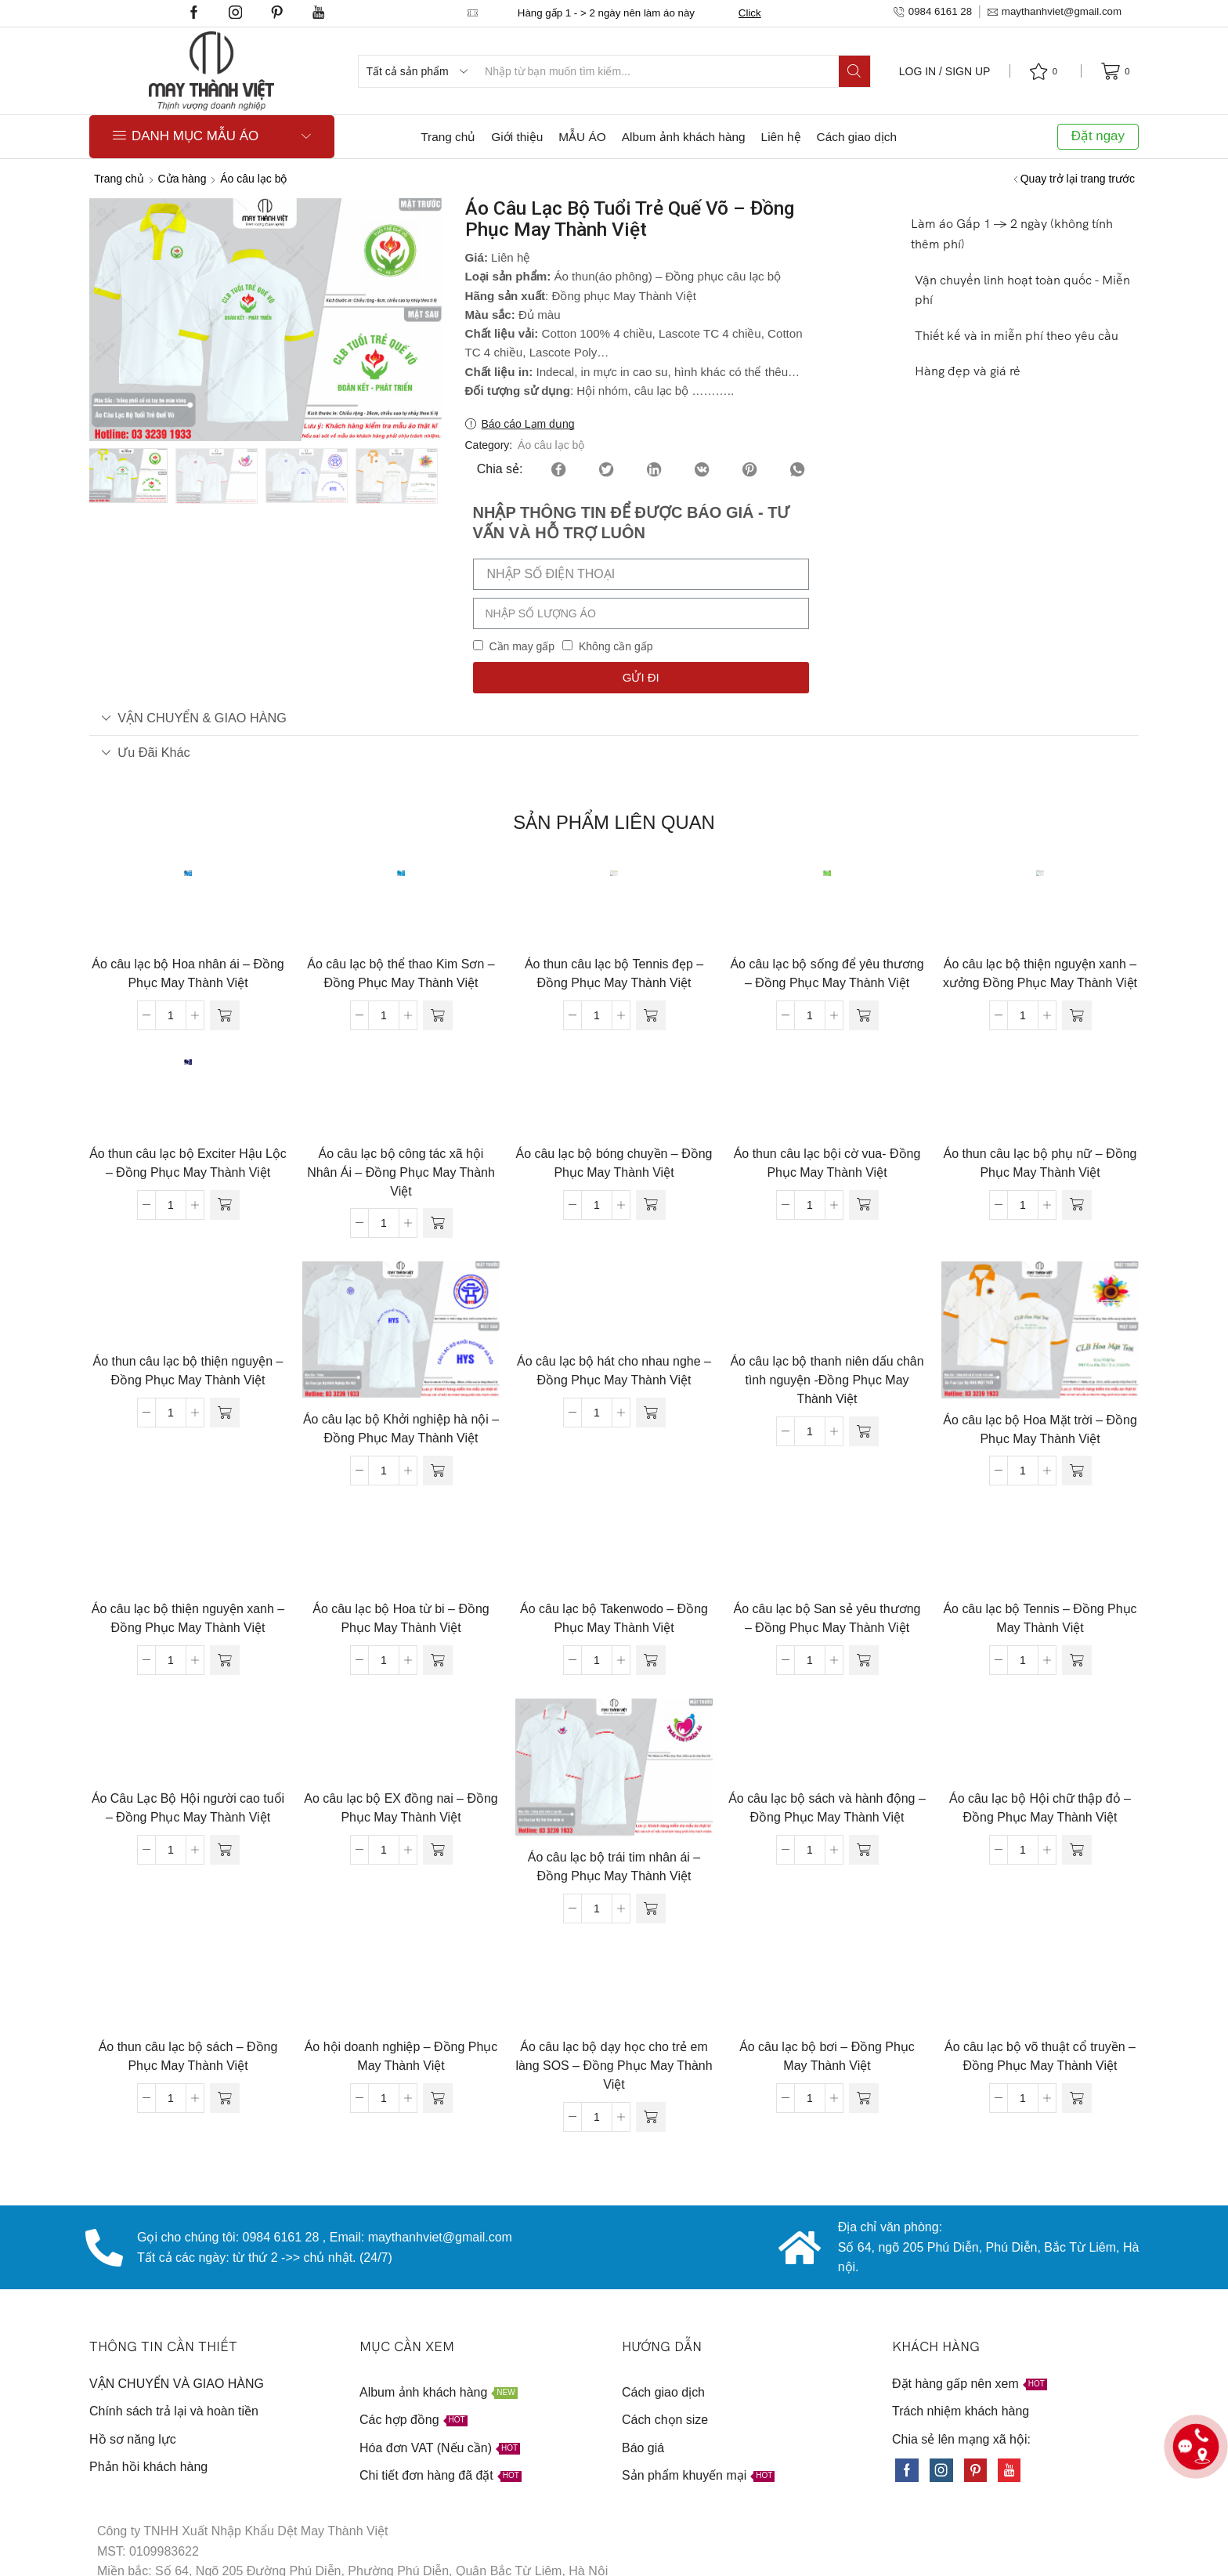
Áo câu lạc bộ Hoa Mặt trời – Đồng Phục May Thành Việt (1040, 1429)
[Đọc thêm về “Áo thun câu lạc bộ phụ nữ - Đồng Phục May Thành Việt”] (1077, 1205)
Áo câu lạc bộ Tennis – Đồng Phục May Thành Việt (1039, 1618)
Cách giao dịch (857, 136)
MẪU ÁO (581, 136)
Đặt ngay (1098, 135)
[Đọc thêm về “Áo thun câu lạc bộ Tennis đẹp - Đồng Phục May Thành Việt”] (651, 1015)
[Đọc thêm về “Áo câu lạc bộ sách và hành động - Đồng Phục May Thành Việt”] (864, 1850)
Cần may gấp (521, 646)
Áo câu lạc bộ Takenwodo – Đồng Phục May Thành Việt (614, 1618)
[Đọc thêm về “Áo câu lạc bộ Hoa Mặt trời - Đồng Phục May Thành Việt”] (1077, 1470)
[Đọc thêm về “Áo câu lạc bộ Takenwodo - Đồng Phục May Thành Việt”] (651, 1660)
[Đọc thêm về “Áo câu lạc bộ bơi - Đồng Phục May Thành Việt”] (864, 2098)
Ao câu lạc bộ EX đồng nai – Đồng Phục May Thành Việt (400, 1808)
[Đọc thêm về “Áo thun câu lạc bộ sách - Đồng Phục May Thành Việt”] (225, 2098)
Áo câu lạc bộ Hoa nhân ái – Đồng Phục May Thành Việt (188, 973)
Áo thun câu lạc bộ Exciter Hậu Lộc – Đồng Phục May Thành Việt (188, 1163)
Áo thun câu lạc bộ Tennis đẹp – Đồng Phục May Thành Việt (614, 973)
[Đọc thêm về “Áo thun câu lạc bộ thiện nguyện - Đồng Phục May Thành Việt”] (225, 1412)
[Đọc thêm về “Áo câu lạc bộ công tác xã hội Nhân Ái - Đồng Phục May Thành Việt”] (438, 1223)
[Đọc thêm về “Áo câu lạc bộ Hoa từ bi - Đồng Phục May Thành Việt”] (438, 1660)
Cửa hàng (182, 178)
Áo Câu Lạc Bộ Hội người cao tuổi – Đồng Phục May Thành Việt (188, 1808)
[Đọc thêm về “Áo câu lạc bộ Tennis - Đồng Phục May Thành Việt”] (1077, 1660)
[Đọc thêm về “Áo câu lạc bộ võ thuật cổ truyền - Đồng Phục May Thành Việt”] (1077, 2098)
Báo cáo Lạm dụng (528, 424)
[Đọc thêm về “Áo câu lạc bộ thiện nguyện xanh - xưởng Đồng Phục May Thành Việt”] (1077, 1015)
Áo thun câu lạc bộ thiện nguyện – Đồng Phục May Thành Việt (188, 1371)
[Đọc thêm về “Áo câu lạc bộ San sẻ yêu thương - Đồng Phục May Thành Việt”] (864, 1660)
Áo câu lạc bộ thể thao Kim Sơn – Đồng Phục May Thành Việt (400, 973)
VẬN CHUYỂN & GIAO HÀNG (194, 718)
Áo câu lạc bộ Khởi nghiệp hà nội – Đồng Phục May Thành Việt (401, 1429)
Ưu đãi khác (145, 752)
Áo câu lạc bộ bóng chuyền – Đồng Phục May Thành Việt (614, 1163)
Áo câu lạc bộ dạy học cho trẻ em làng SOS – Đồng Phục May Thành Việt (613, 2065)
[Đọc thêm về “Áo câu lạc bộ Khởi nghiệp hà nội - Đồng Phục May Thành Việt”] (438, 1470)
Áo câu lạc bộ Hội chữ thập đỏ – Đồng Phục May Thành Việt (1040, 1808)
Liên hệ (781, 136)
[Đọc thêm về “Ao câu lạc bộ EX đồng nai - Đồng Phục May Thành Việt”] (438, 1850)
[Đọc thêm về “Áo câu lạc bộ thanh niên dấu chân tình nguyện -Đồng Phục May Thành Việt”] (864, 1431)
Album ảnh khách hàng (684, 136)
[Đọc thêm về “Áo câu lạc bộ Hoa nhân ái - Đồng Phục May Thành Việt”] (225, 1015)
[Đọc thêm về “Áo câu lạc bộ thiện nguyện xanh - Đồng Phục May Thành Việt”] (225, 1660)
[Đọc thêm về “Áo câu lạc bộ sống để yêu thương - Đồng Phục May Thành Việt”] (864, 1015)
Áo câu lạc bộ (253, 178)
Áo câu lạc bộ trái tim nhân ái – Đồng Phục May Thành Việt (614, 1867)
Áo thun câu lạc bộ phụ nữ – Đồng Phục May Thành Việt (1040, 1163)
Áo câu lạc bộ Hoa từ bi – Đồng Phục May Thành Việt (400, 1618)
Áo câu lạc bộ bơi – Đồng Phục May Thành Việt (827, 2056)
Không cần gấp (616, 646)
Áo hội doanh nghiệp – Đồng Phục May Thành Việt (401, 2056)
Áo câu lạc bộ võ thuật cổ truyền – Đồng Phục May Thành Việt (1040, 2056)
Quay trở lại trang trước (1077, 178)
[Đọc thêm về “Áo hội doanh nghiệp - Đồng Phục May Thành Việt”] (438, 2098)
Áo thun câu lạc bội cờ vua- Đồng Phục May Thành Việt (827, 1163)
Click (750, 13)
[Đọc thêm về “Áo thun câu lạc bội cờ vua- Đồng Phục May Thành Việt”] (864, 1205)
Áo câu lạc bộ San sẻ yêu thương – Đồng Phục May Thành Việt (827, 1618)
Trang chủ (448, 136)
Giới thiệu (517, 136)
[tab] (614, 718)
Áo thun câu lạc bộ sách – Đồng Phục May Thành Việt (188, 2056)
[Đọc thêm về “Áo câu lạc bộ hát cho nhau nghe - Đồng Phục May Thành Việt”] (651, 1412)
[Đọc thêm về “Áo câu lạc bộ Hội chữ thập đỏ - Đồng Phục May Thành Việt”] (1077, 1850)
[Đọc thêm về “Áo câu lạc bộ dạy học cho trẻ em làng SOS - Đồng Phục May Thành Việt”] (651, 2117)
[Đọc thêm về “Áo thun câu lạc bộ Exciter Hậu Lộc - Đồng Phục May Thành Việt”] (225, 1205)
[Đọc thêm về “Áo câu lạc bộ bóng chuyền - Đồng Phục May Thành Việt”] (651, 1205)
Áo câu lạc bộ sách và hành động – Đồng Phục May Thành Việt (827, 1808)
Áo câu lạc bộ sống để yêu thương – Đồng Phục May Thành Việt (826, 973)
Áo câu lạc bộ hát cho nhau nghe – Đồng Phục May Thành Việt (614, 1371)
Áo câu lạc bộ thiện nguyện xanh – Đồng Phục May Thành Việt (188, 1618)
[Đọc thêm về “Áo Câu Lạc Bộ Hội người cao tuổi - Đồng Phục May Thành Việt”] (225, 1850)
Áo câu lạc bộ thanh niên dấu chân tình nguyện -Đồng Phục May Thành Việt (826, 1380)
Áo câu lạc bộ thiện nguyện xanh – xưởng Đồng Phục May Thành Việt (1040, 973)
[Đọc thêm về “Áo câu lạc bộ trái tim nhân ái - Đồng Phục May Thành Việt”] (651, 1908)
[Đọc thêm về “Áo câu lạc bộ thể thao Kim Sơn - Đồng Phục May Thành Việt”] (438, 1015)
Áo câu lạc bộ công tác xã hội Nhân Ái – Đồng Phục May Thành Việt (401, 1172)
